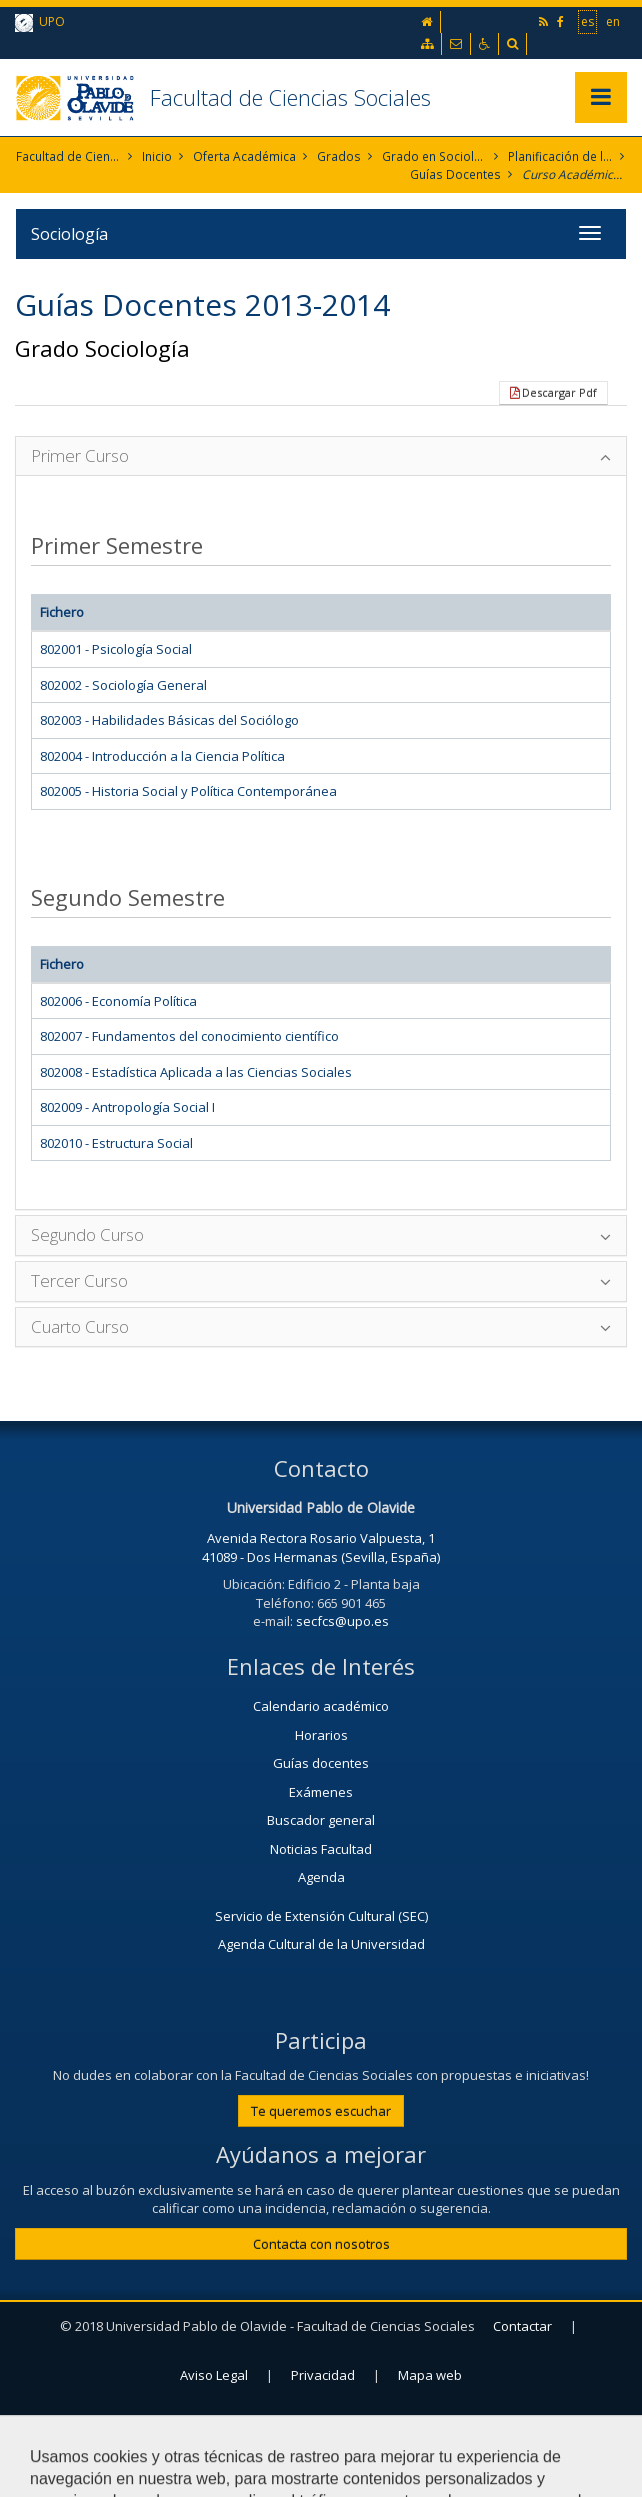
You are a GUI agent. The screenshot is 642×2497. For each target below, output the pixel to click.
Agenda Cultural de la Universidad (321, 1945)
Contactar (522, 2326)
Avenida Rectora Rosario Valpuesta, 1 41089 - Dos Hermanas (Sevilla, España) (321, 1547)
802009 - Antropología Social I (127, 1107)
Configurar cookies (328, 2424)
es (587, 21)
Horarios (321, 1735)
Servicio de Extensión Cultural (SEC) (321, 1916)
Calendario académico (321, 1706)
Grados (339, 156)
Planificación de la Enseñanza (560, 156)
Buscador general (321, 1820)
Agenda (321, 1877)
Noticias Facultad (321, 1849)
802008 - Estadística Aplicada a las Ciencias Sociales (196, 1072)
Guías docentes (321, 1763)
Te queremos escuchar (321, 2111)
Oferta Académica (245, 156)
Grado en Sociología (434, 156)
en (613, 21)
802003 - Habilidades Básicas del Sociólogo (169, 720)
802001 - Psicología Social (116, 649)
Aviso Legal (214, 2375)
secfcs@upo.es (342, 1621)
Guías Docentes (456, 174)
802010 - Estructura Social (116, 1143)
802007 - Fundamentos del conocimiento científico (189, 1036)
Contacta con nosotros (321, 2244)
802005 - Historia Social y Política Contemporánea (188, 791)
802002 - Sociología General (123, 685)
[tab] (321, 456)
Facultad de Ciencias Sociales (291, 97)
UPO (40, 22)
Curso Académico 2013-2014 (574, 174)
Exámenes (321, 1792)
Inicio (158, 156)
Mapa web (430, 2375)
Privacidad (323, 2375)
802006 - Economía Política (118, 1001)
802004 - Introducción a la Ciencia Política (162, 756)
